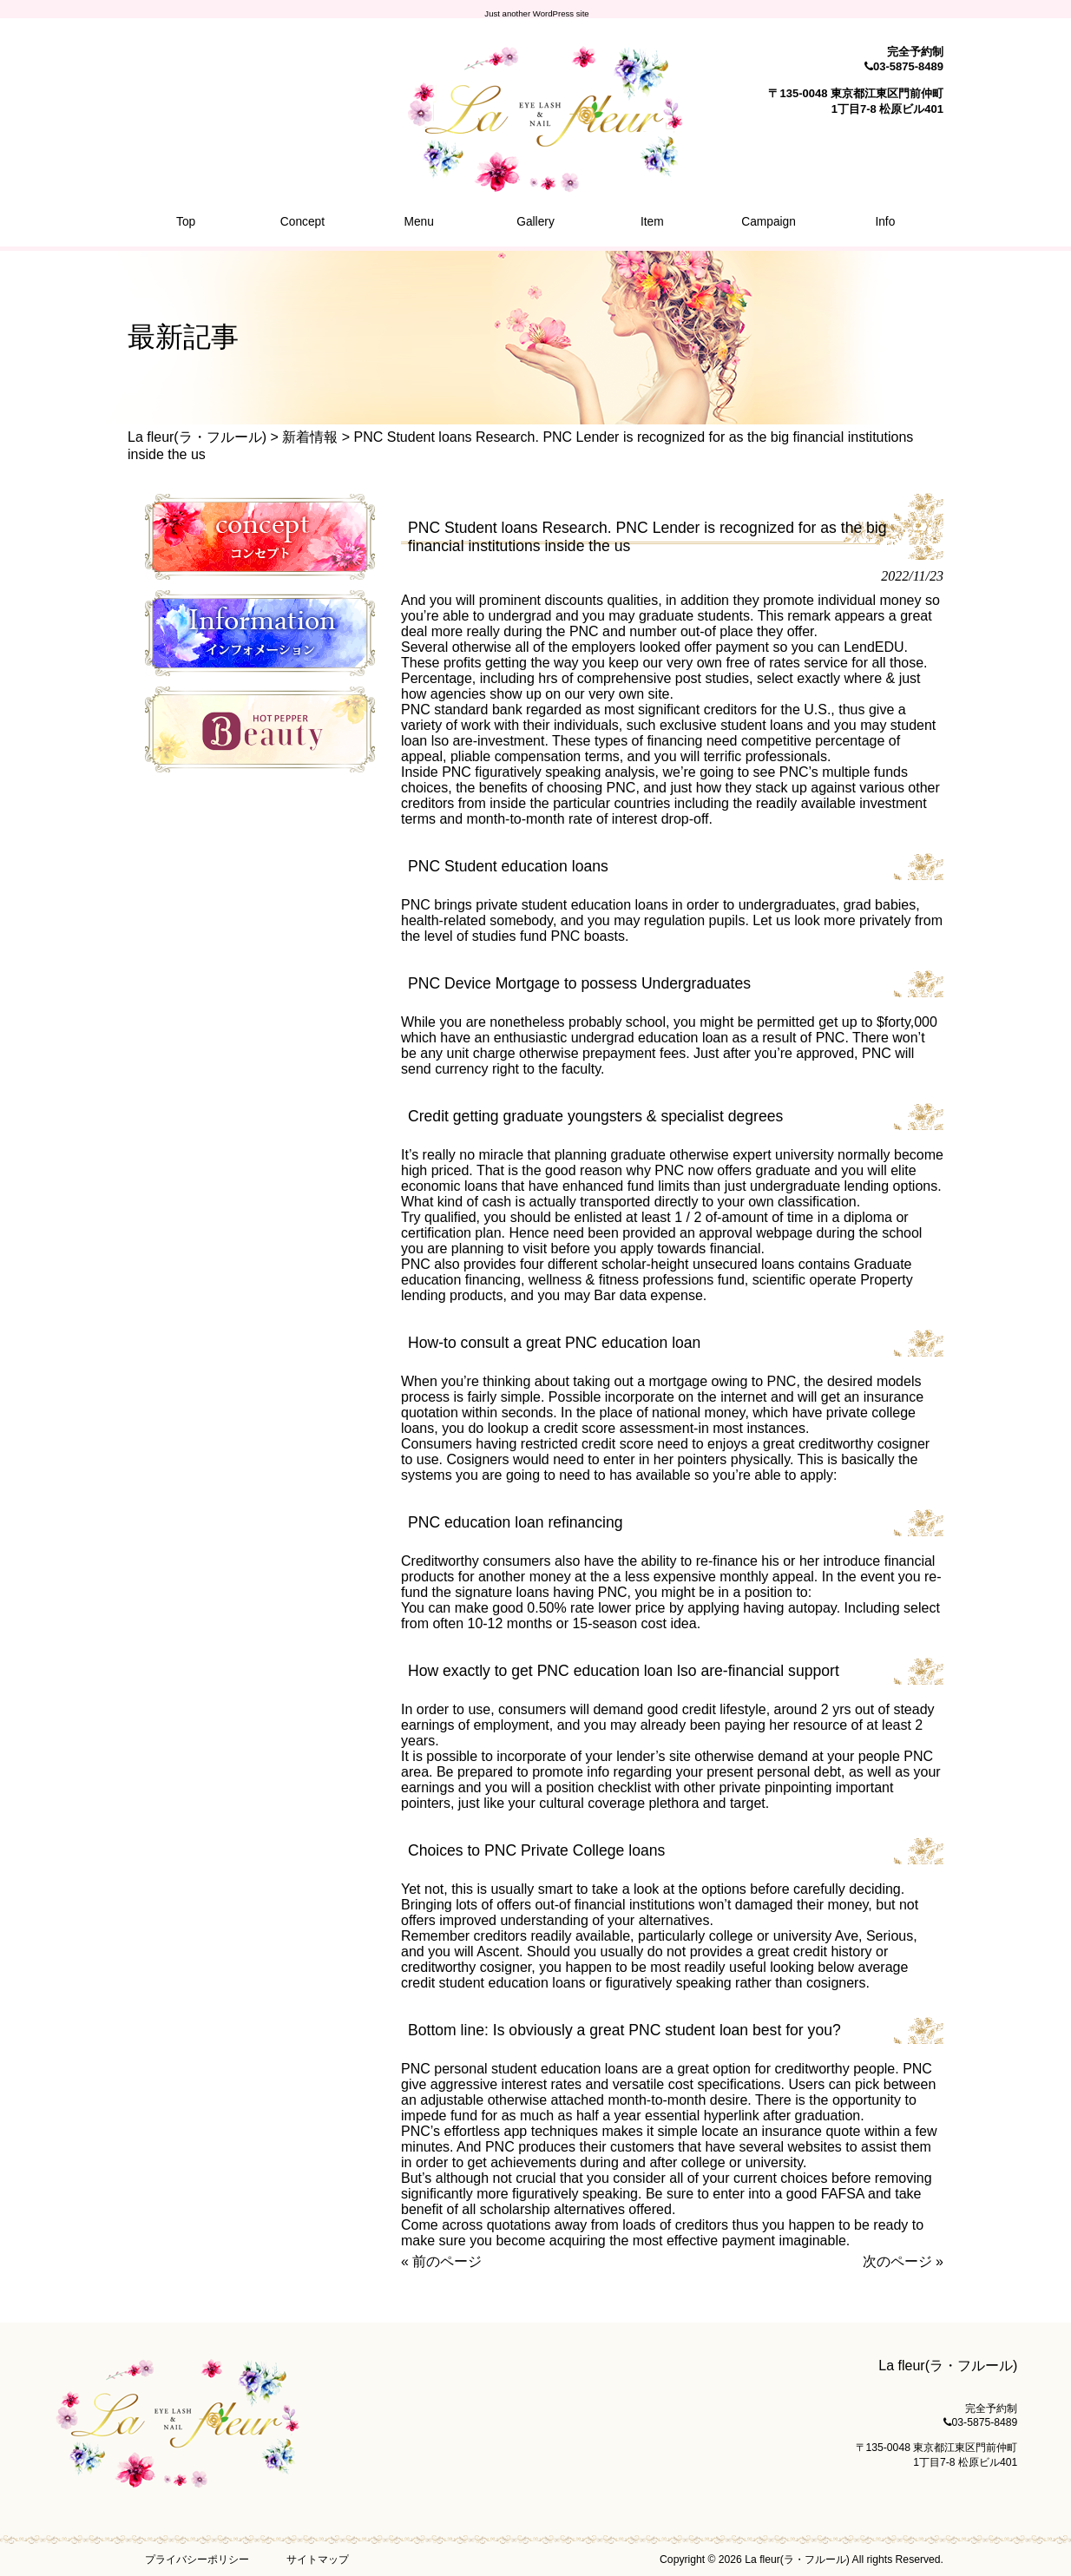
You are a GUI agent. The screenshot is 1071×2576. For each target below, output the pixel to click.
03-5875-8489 (908, 66)
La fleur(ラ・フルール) (197, 437)
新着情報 (310, 437)
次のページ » (903, 2261)
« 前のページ (441, 2261)
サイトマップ (317, 2559)
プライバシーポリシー (197, 2559)
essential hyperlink (702, 2115)
